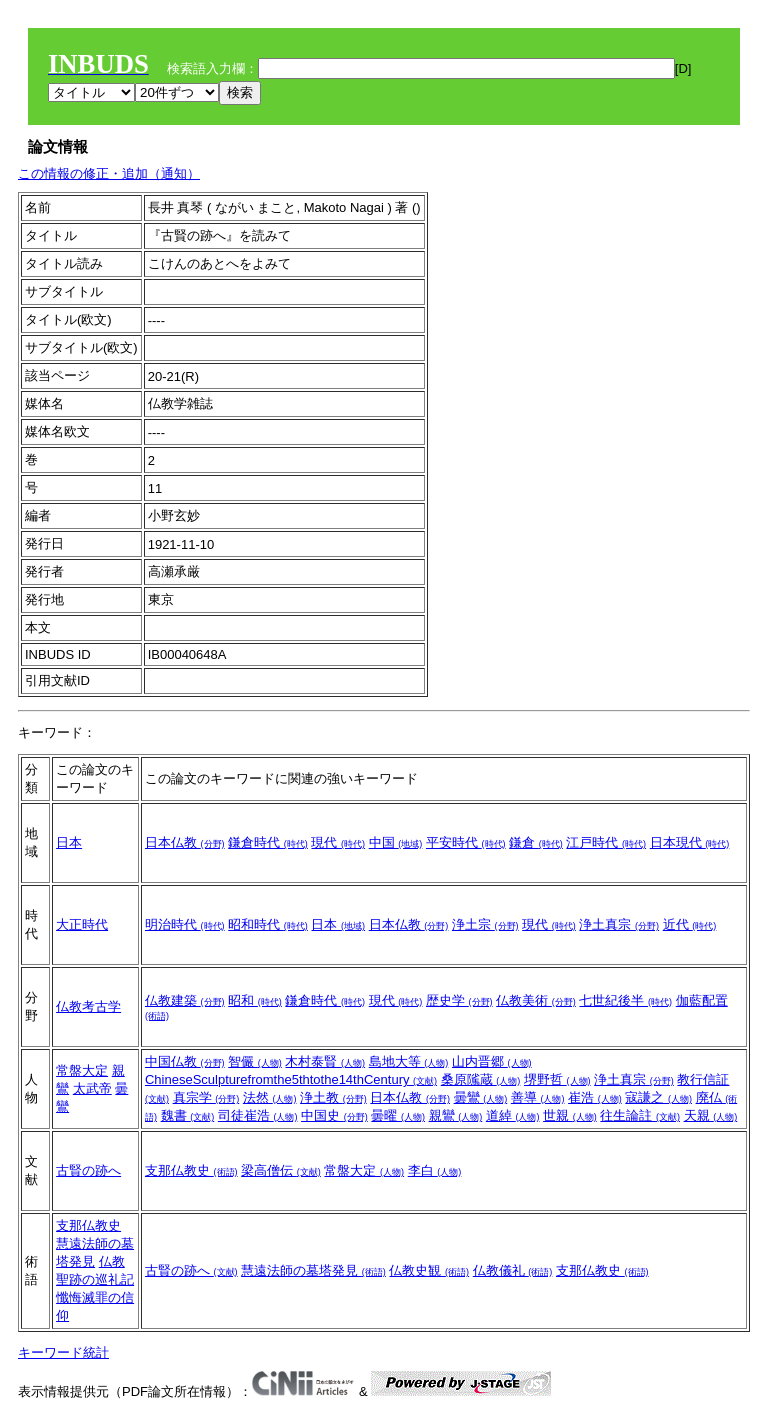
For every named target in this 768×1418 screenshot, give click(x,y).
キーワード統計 (63, 1352)
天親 (711, 1115)
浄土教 (333, 1097)
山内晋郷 (492, 1061)
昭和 (255, 1000)
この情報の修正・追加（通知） (109, 173)
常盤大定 (82, 1070)
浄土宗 (485, 924)
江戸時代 (606, 842)
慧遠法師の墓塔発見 (313, 1270)
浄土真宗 (619, 924)
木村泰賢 (325, 1061)
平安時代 (466, 842)
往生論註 (640, 1115)
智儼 (255, 1061)
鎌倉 (536, 842)
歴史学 (459, 1000)
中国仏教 (185, 1061)
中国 (396, 842)
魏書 (188, 1115)
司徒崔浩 (258, 1115)
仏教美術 (536, 1000)
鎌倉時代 (268, 842)
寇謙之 (658, 1097)
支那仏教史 (191, 1170)
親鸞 (456, 1115)
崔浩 (595, 1097)
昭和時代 (268, 924)
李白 (435, 1170)
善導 (538, 1097)
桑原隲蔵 (481, 1079)
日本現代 (690, 842)
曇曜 (398, 1115)
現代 (338, 842)
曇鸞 (481, 1097)
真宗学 (206, 1097)
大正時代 (82, 924)
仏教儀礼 (513, 1270)
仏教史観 (429, 1270)
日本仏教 (185, 842)
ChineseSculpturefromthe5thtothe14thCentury (291, 1079)
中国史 (334, 1115)
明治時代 (185, 924)
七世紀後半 (625, 1000)
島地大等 (409, 1061)
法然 (270, 1097)
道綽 (513, 1115)
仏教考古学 (88, 1006)
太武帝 (92, 1088)
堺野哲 (557, 1079)
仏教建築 (185, 1000)
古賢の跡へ (88, 1170)
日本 (69, 842)
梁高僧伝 (281, 1170)
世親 (570, 1115)
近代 (690, 924)
